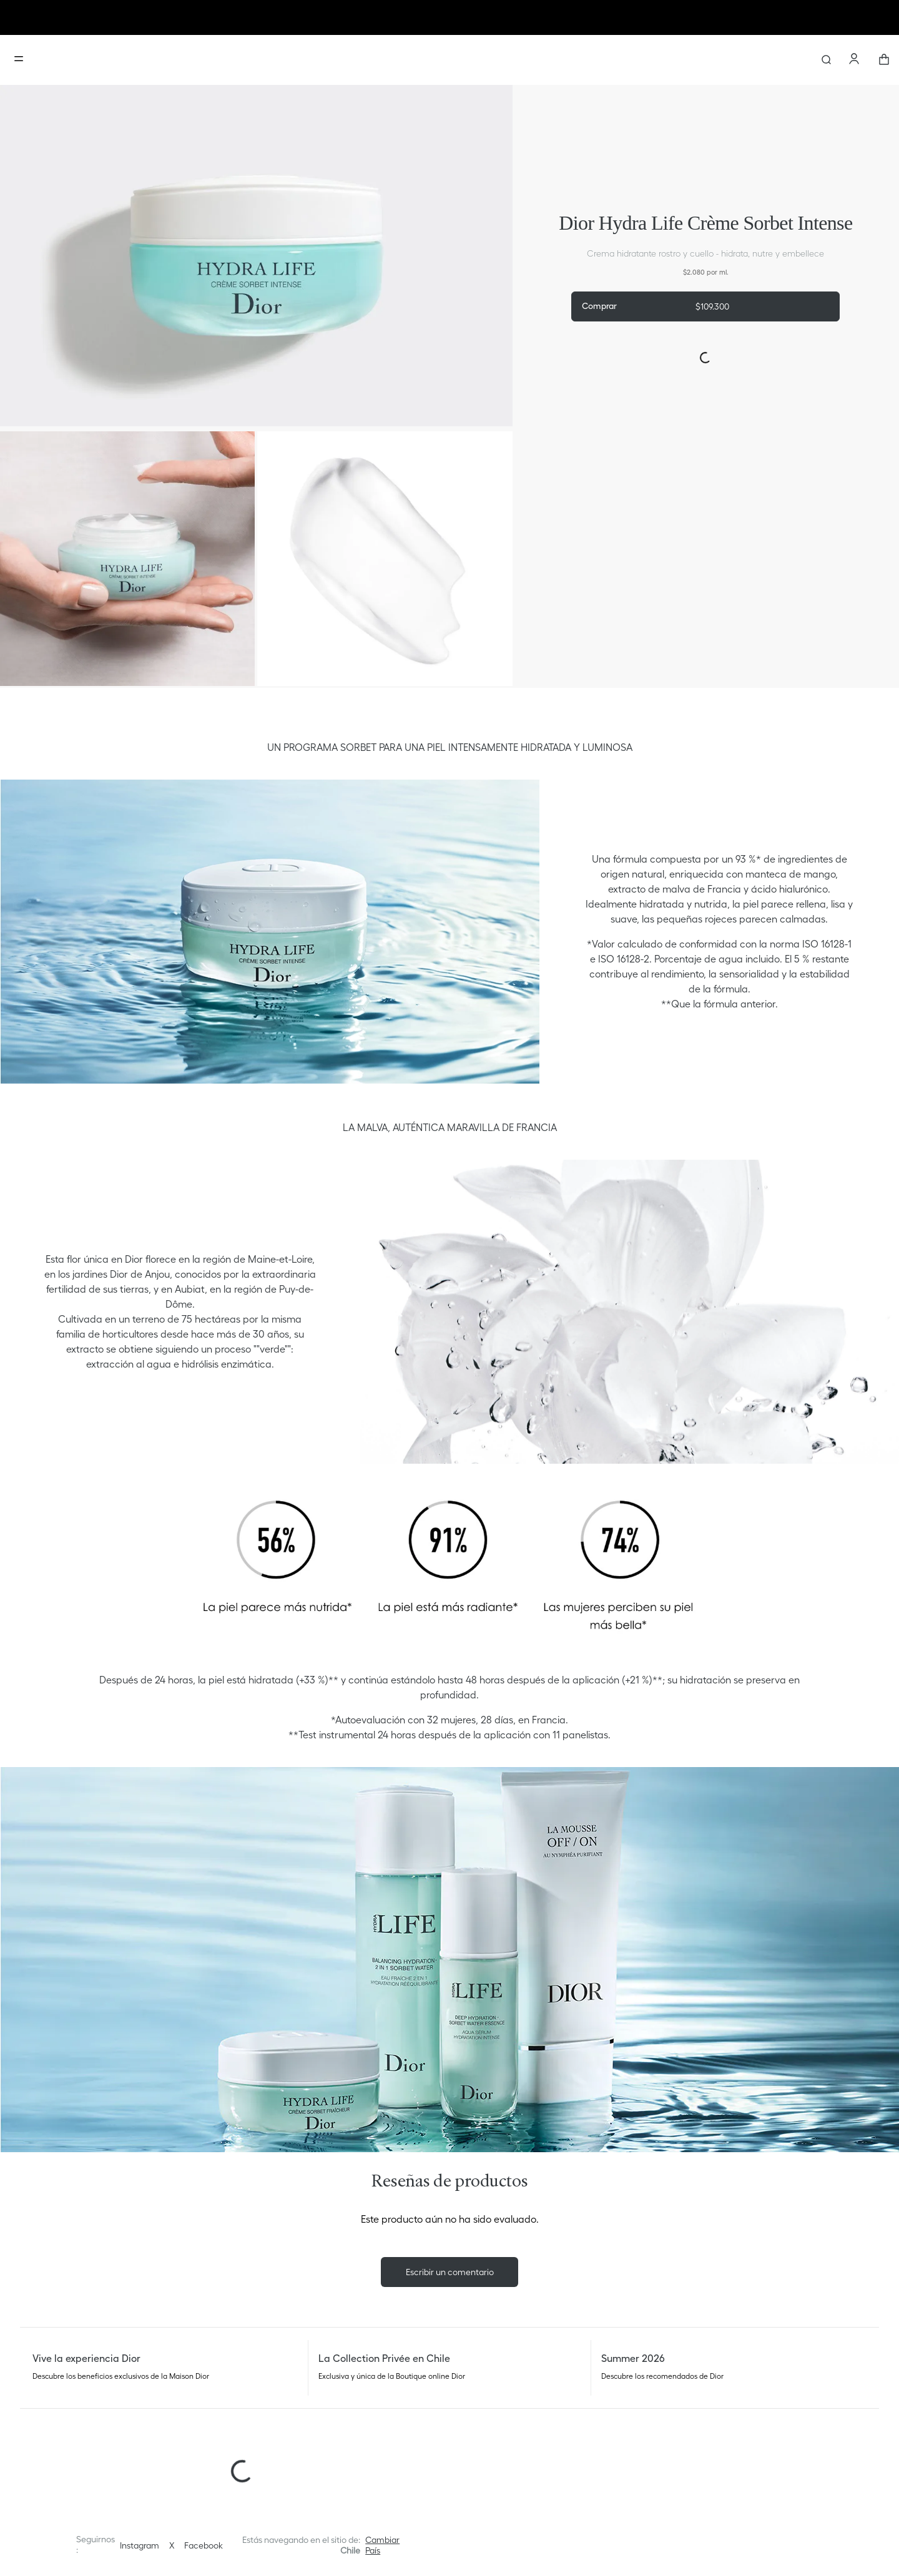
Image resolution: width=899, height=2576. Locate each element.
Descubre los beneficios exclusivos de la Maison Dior (120, 2376)
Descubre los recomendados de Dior (662, 2376)
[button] (386, 2545)
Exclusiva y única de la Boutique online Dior (391, 2376)
